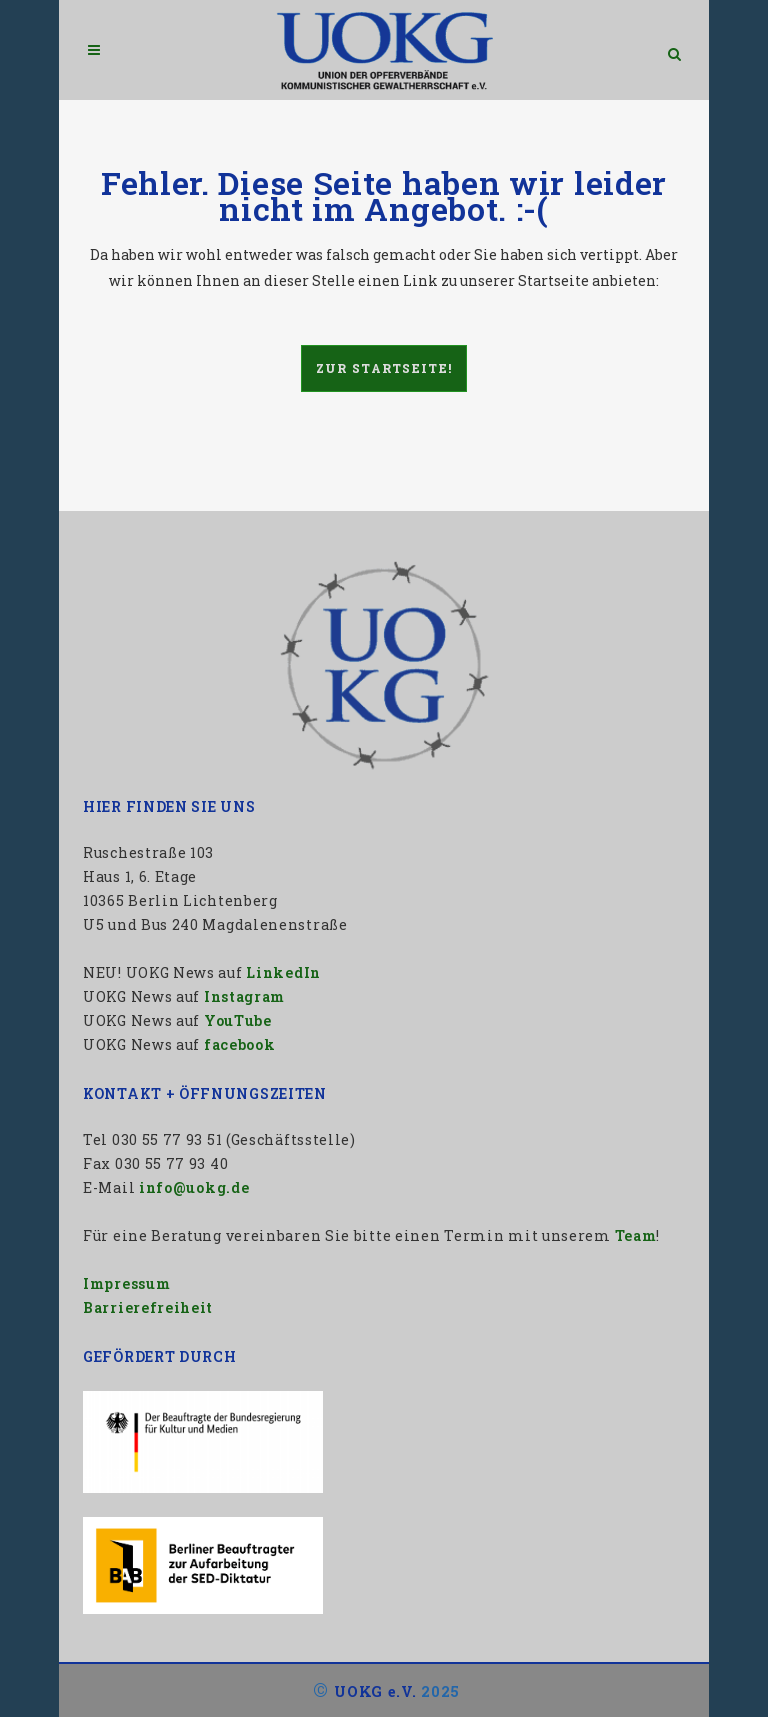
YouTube (238, 1020)
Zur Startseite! (384, 368)
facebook (240, 1044)
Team (636, 1235)
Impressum (126, 1283)
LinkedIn (283, 972)
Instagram (244, 996)
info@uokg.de (194, 1187)
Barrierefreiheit (148, 1307)
